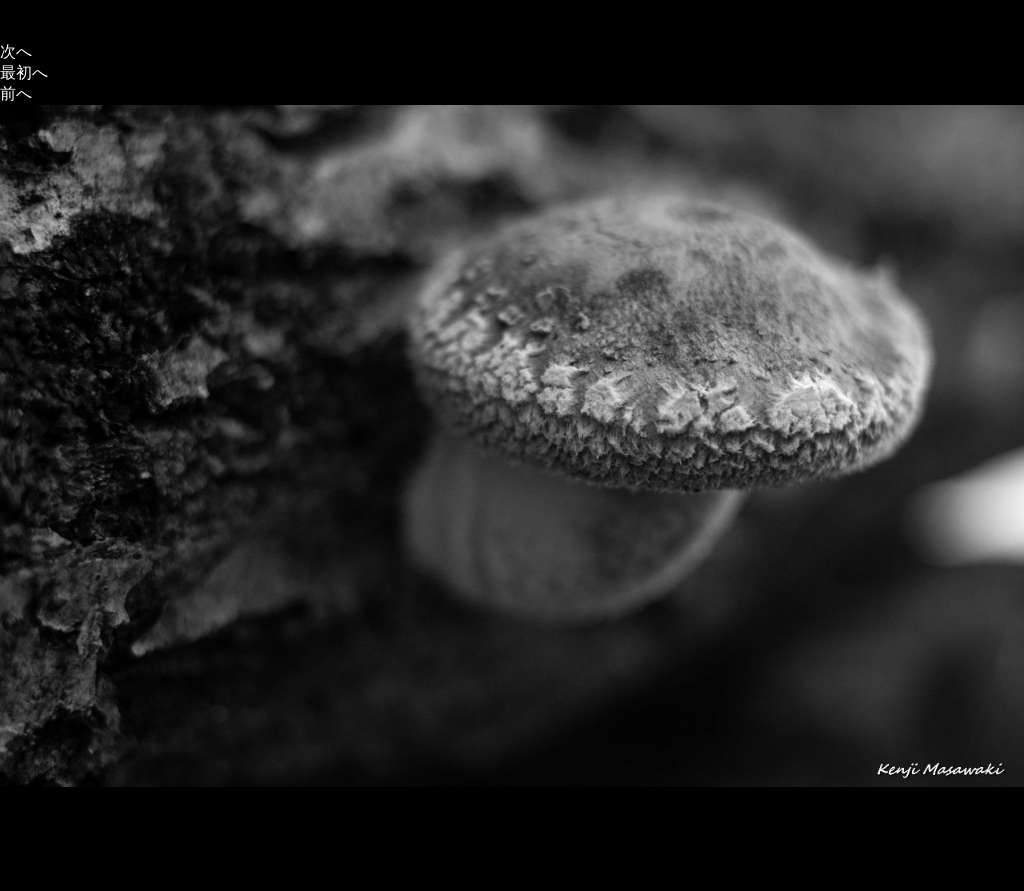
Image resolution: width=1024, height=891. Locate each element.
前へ (16, 93)
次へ (16, 51)
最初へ (24, 72)
